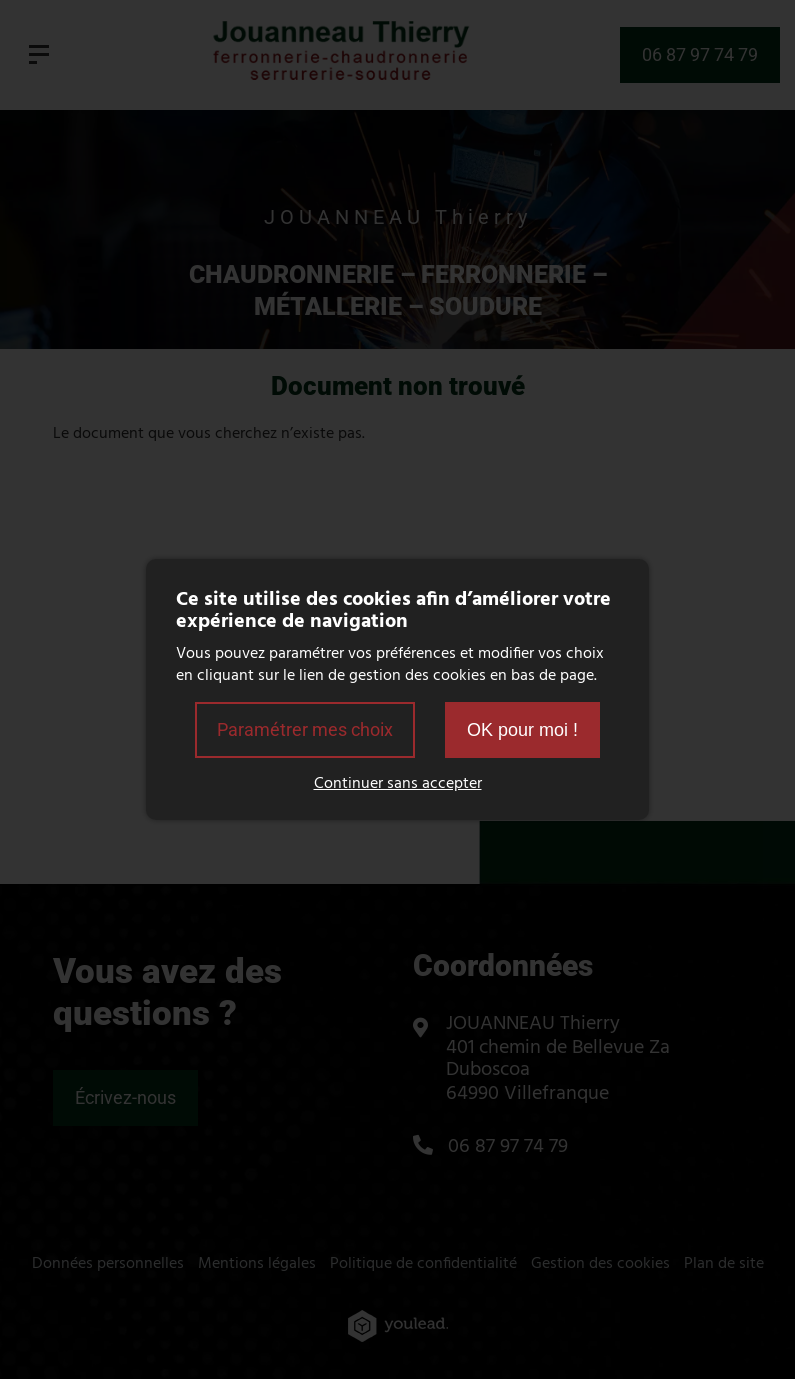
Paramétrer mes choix (305, 729)
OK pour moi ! (522, 730)
